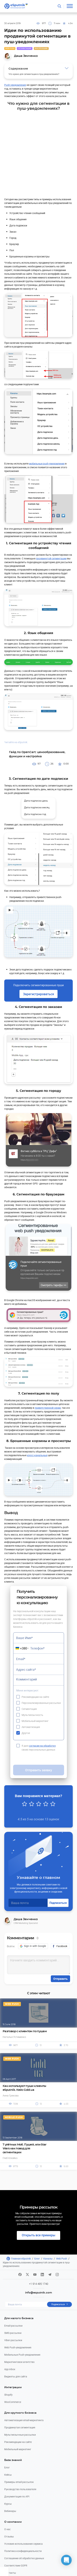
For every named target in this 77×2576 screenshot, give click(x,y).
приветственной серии (48, 1407)
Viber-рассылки (13, 2340)
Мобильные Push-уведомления (22, 2354)
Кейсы (8, 2474)
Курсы (8, 2503)
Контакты (10, 2572)
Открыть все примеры (38, 2235)
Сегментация (24, 48)
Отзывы (9, 2536)
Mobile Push (14, 2117)
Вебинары (10, 2511)
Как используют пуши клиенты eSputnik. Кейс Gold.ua (24, 2088)
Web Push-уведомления (17, 2347)
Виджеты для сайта (15, 2376)
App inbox (9, 2369)
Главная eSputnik (21, 2258)
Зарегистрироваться (38, 994)
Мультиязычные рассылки (20, 2434)
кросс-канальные (37, 1455)
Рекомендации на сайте (18, 2442)
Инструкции (41, 48)
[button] (33, 1946)
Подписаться (58, 1903)
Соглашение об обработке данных (24, 2558)
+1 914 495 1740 (38, 2284)
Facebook (61, 1946)
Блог (37, 2258)
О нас (7, 2529)
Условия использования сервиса (23, 2543)
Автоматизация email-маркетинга (24, 2420)
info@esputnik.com (38, 2292)
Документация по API (16, 2496)
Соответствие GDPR (15, 2565)
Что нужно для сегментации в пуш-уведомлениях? (33, 74)
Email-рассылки (13, 2325)
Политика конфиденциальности (23, 2551)
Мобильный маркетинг (17, 2449)
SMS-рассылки (12, 2333)
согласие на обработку (42, 1745)
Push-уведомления (15, 85)
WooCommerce (12, 2402)
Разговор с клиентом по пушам (25, 2031)
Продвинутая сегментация (19, 2427)
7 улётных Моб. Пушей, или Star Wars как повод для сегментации (25, 2148)
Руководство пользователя (20, 2489)
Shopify (8, 2394)
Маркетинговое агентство (19, 2362)
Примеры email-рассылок (19, 2482)
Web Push (9, 48)
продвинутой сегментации (51, 558)
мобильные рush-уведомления (47, 463)
